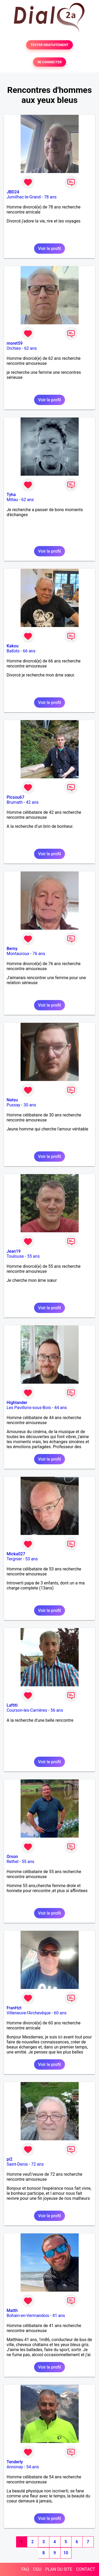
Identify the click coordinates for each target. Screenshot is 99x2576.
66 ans (29, 650)
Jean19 (14, 1251)
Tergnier (14, 1558)
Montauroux (18, 953)
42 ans (32, 802)
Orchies (14, 348)
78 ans (50, 196)
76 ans (38, 953)
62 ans (30, 348)
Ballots (13, 650)
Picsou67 (15, 797)
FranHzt (14, 2007)
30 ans (29, 1104)
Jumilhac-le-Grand (24, 196)
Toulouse (15, 1256)
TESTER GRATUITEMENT (49, 45)
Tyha (11, 494)
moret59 (15, 343)
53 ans (31, 1558)
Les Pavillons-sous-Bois (29, 1407)
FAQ (25, 2569)
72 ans (37, 2164)
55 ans (33, 1256)
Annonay (15, 2466)
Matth (12, 2310)
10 (65, 2552)
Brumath (15, 802)
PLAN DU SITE (58, 2569)
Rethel (12, 1861)
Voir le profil (49, 248)
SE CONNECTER (49, 62)
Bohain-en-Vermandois (28, 2315)
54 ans (32, 2466)
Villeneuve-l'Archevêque (29, 2012)
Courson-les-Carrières (27, 1710)
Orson (12, 1856)
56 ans (56, 1710)
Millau (12, 499)
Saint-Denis (17, 2164)
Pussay (13, 1104)
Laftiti (12, 1705)
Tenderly (15, 2461)
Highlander (17, 1402)
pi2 (9, 2159)
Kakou (12, 645)
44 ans (60, 1407)
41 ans (58, 2315)
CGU (37, 2569)
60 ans (60, 2012)
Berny (12, 948)
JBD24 (13, 191)
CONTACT (85, 2569)
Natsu (12, 1099)
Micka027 (16, 1553)
